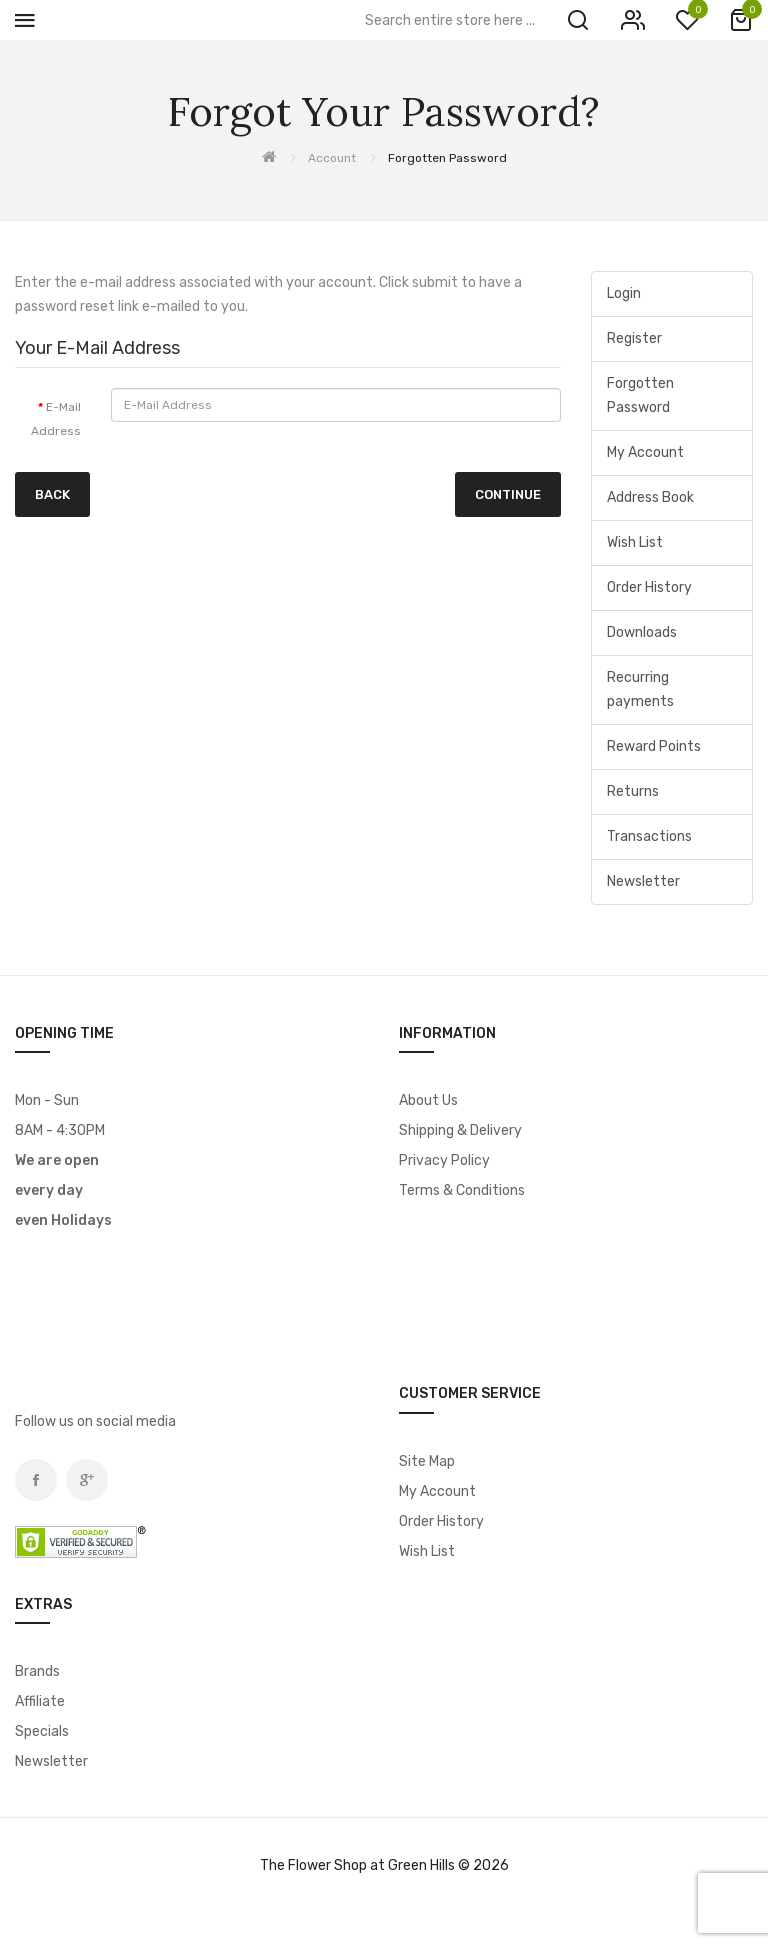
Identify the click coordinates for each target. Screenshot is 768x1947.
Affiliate (40, 1701)
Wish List (635, 542)
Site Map (427, 1461)
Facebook (36, 1480)
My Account (645, 452)
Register (634, 338)
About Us (428, 1100)
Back (52, 494)
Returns (633, 791)
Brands (37, 1671)
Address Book (650, 497)
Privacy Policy (444, 1160)
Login (624, 293)
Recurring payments (640, 689)
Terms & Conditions (462, 1190)
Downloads (642, 632)
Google (87, 1480)
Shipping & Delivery (460, 1130)
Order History (649, 587)
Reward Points (654, 746)
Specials (42, 1731)
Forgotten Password (447, 158)
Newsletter (643, 881)
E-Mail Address (56, 419)
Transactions (649, 836)
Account (332, 158)
